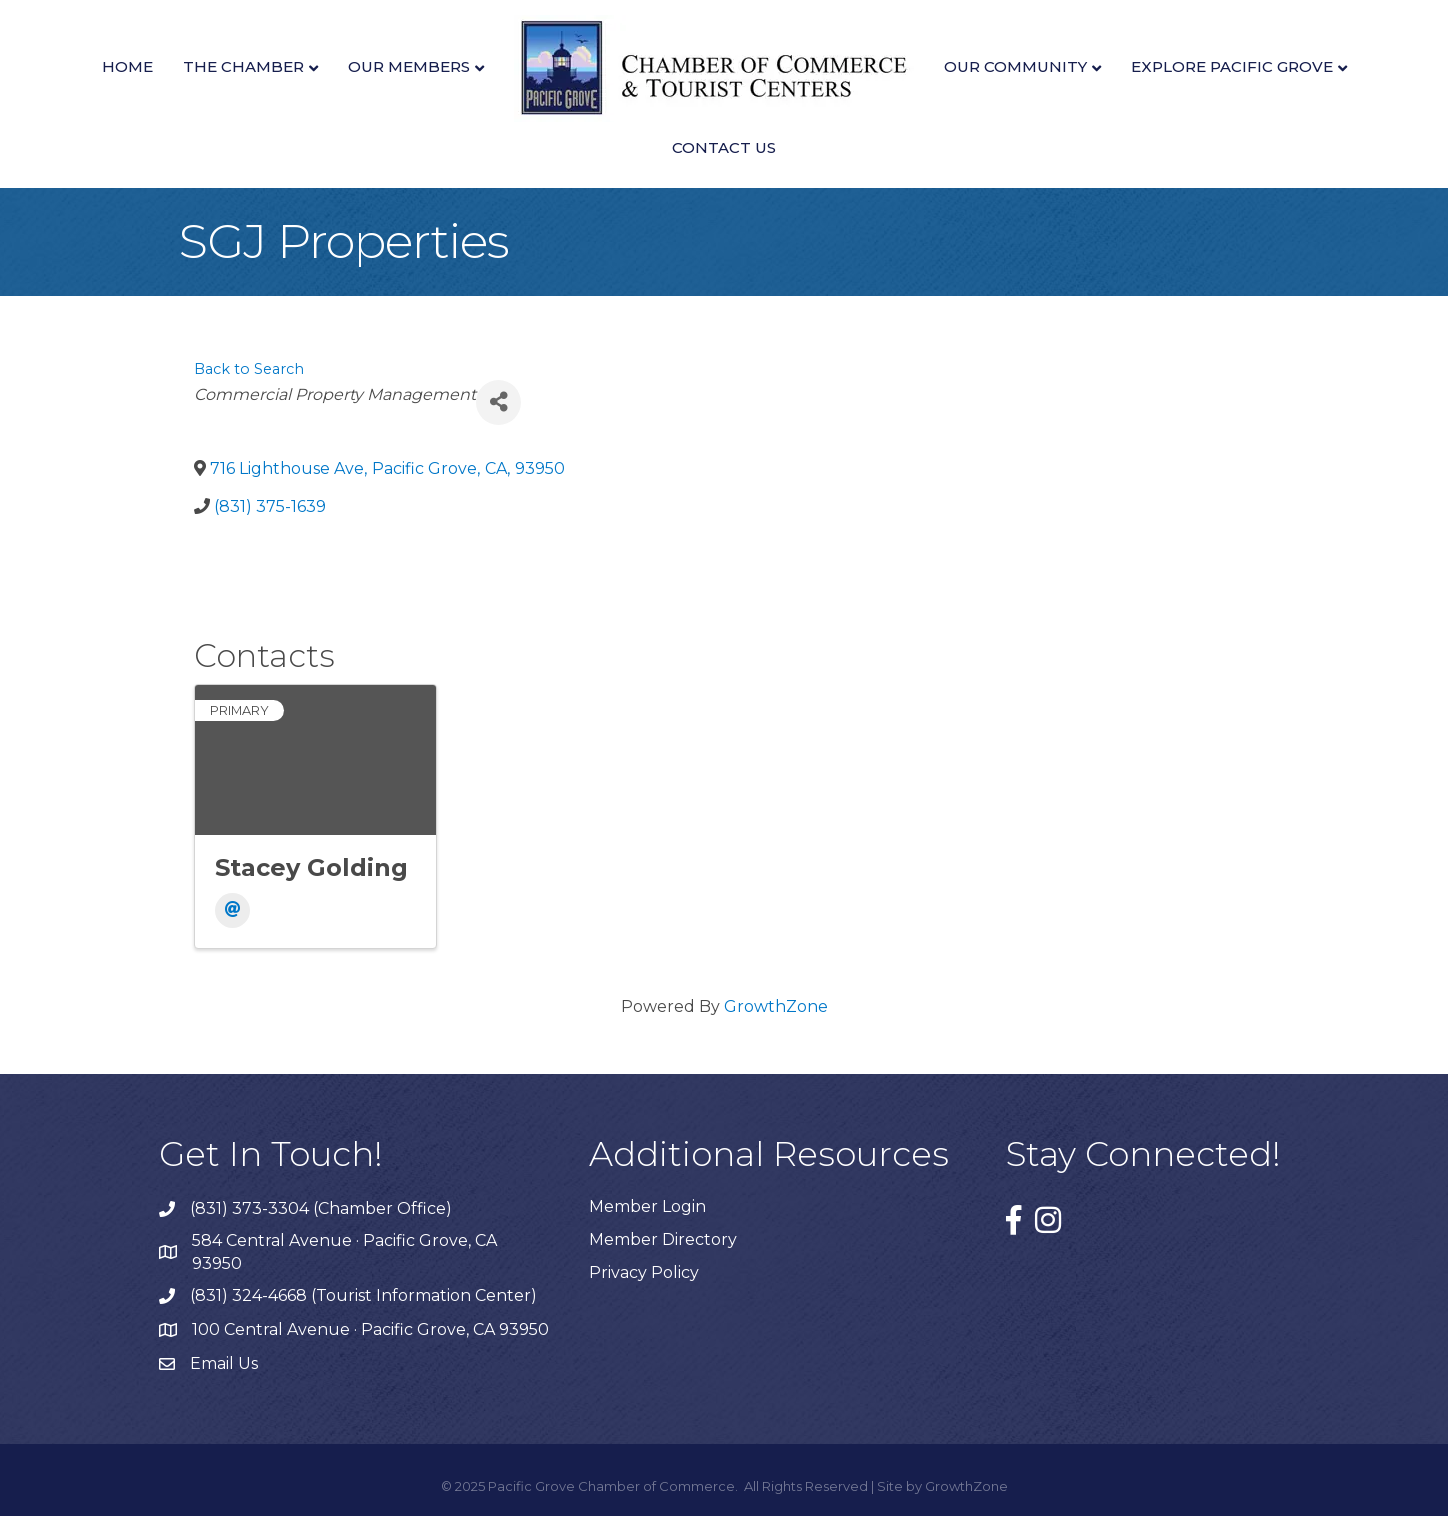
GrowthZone (776, 1006)
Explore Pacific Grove (1232, 66)
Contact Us (724, 147)
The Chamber (243, 66)
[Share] (498, 402)
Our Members (409, 66)
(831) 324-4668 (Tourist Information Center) (363, 1295)
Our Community (1015, 66)
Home (127, 66)
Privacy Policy (644, 1272)
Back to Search (249, 369)
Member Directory (663, 1239)
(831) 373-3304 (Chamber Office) (321, 1208)
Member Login (647, 1206)
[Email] (232, 910)
